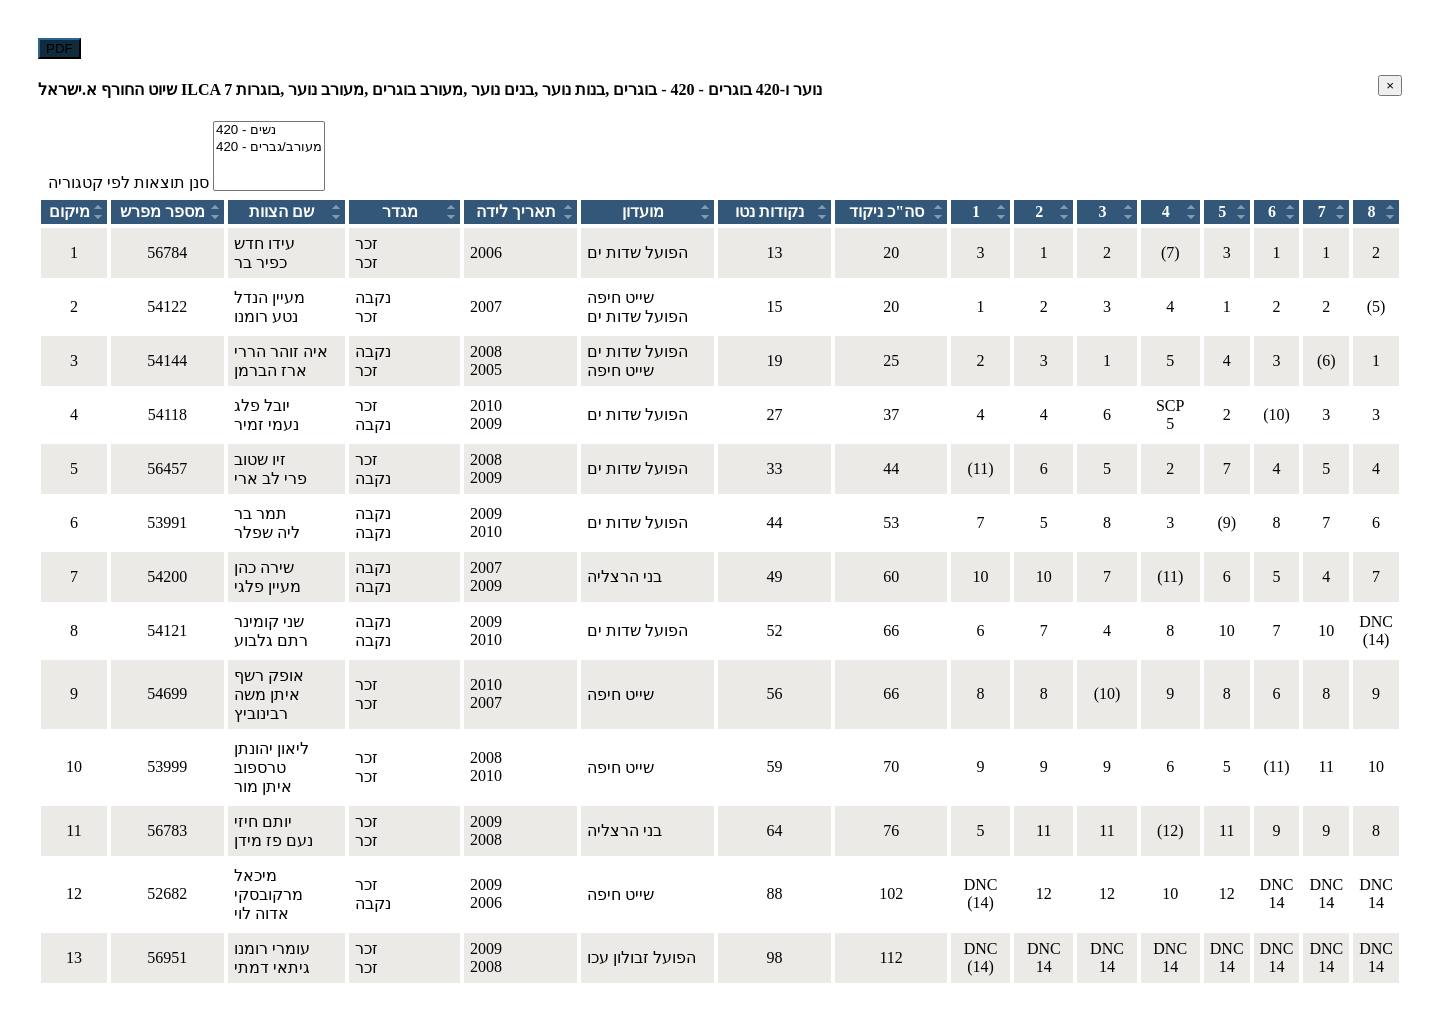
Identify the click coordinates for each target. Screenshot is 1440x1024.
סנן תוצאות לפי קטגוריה (128, 182)
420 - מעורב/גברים (269, 147)
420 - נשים (269, 130)
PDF (59, 48)
